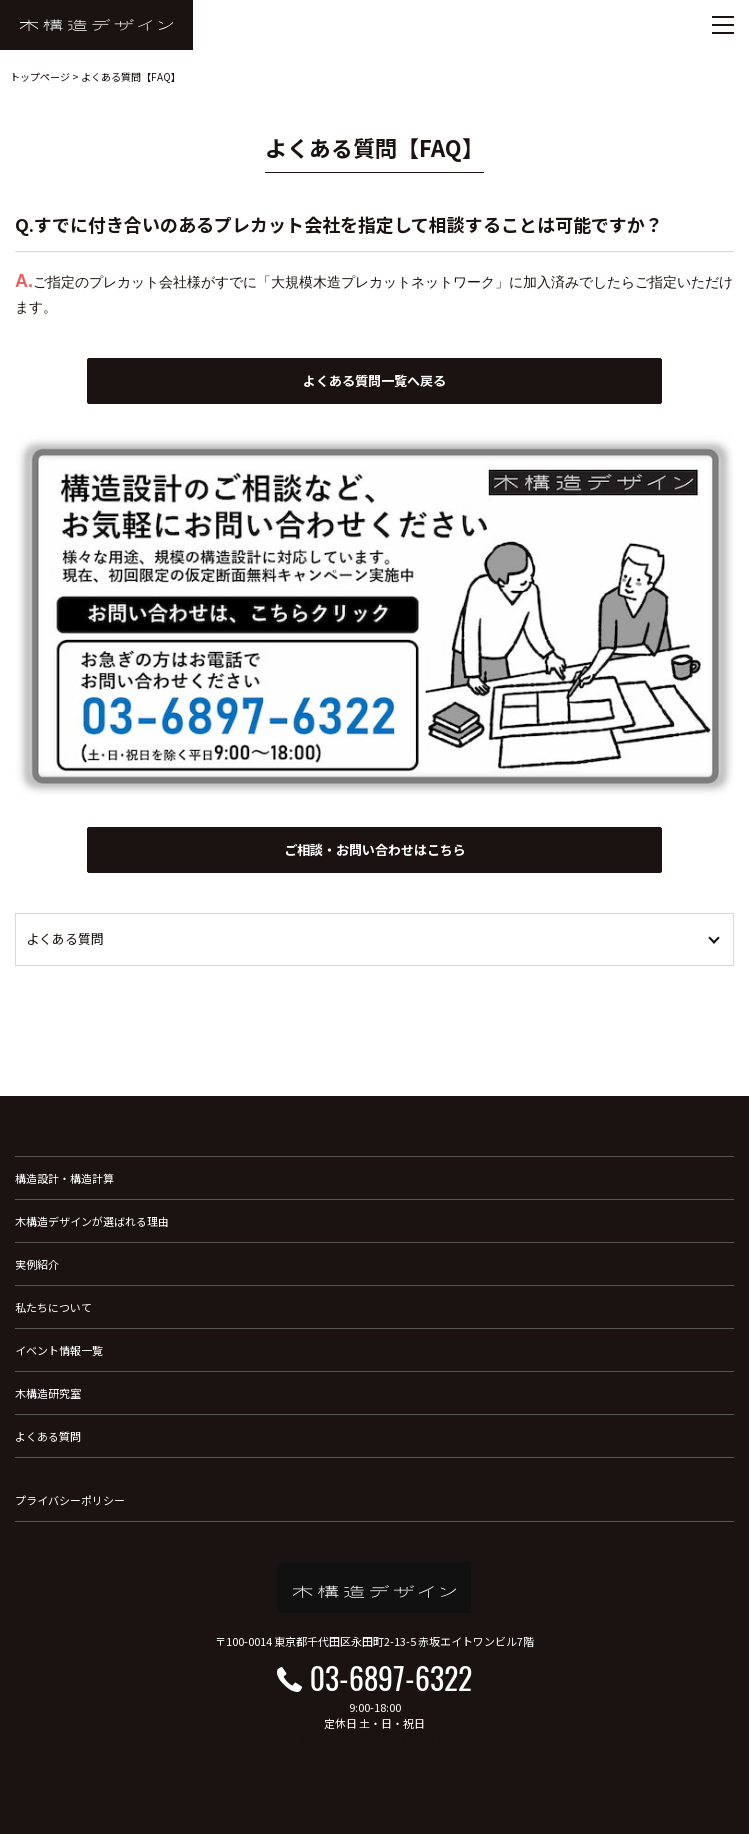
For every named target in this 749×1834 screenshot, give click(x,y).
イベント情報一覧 (59, 1350)
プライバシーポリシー (70, 1500)
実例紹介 (37, 1264)
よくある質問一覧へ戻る (374, 380)
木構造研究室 (48, 1393)
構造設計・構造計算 (64, 1178)
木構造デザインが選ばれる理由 (92, 1221)
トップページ (40, 76)
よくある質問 (48, 1436)
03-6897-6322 (391, 1677)
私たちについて (53, 1307)
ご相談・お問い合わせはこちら (375, 849)
